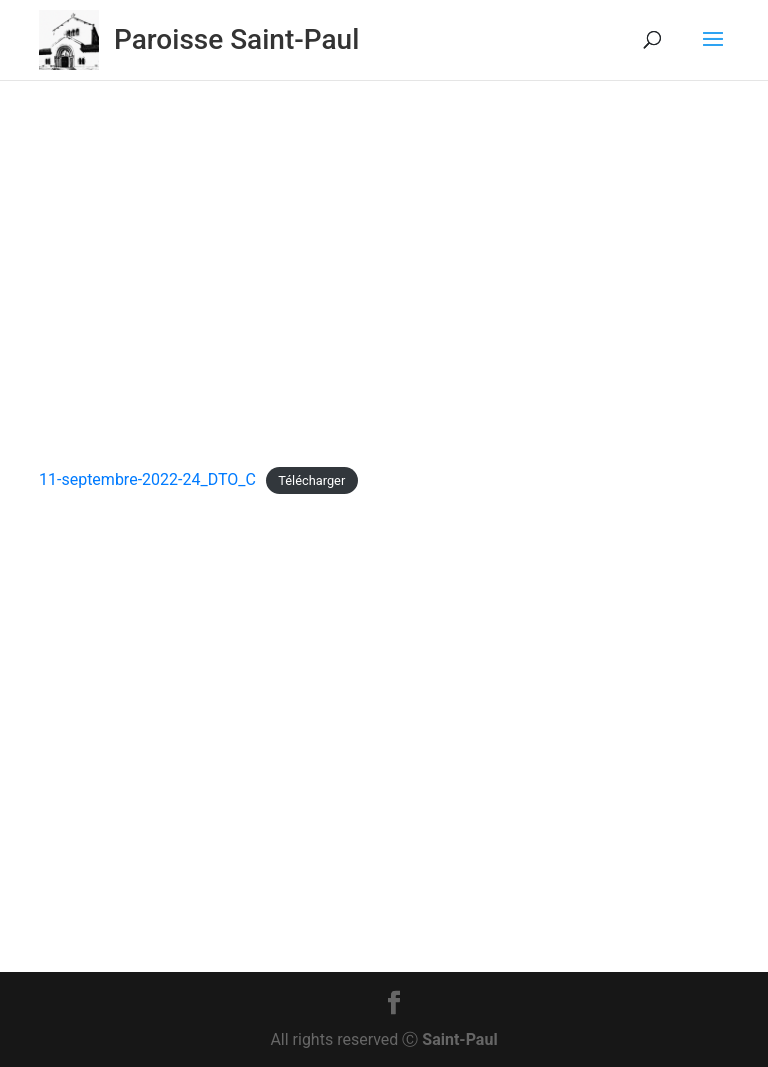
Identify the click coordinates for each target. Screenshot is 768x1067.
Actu (322, 325)
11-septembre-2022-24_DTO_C (147, 479)
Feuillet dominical (408, 325)
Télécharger (311, 480)
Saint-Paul (459, 1039)
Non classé (517, 325)
